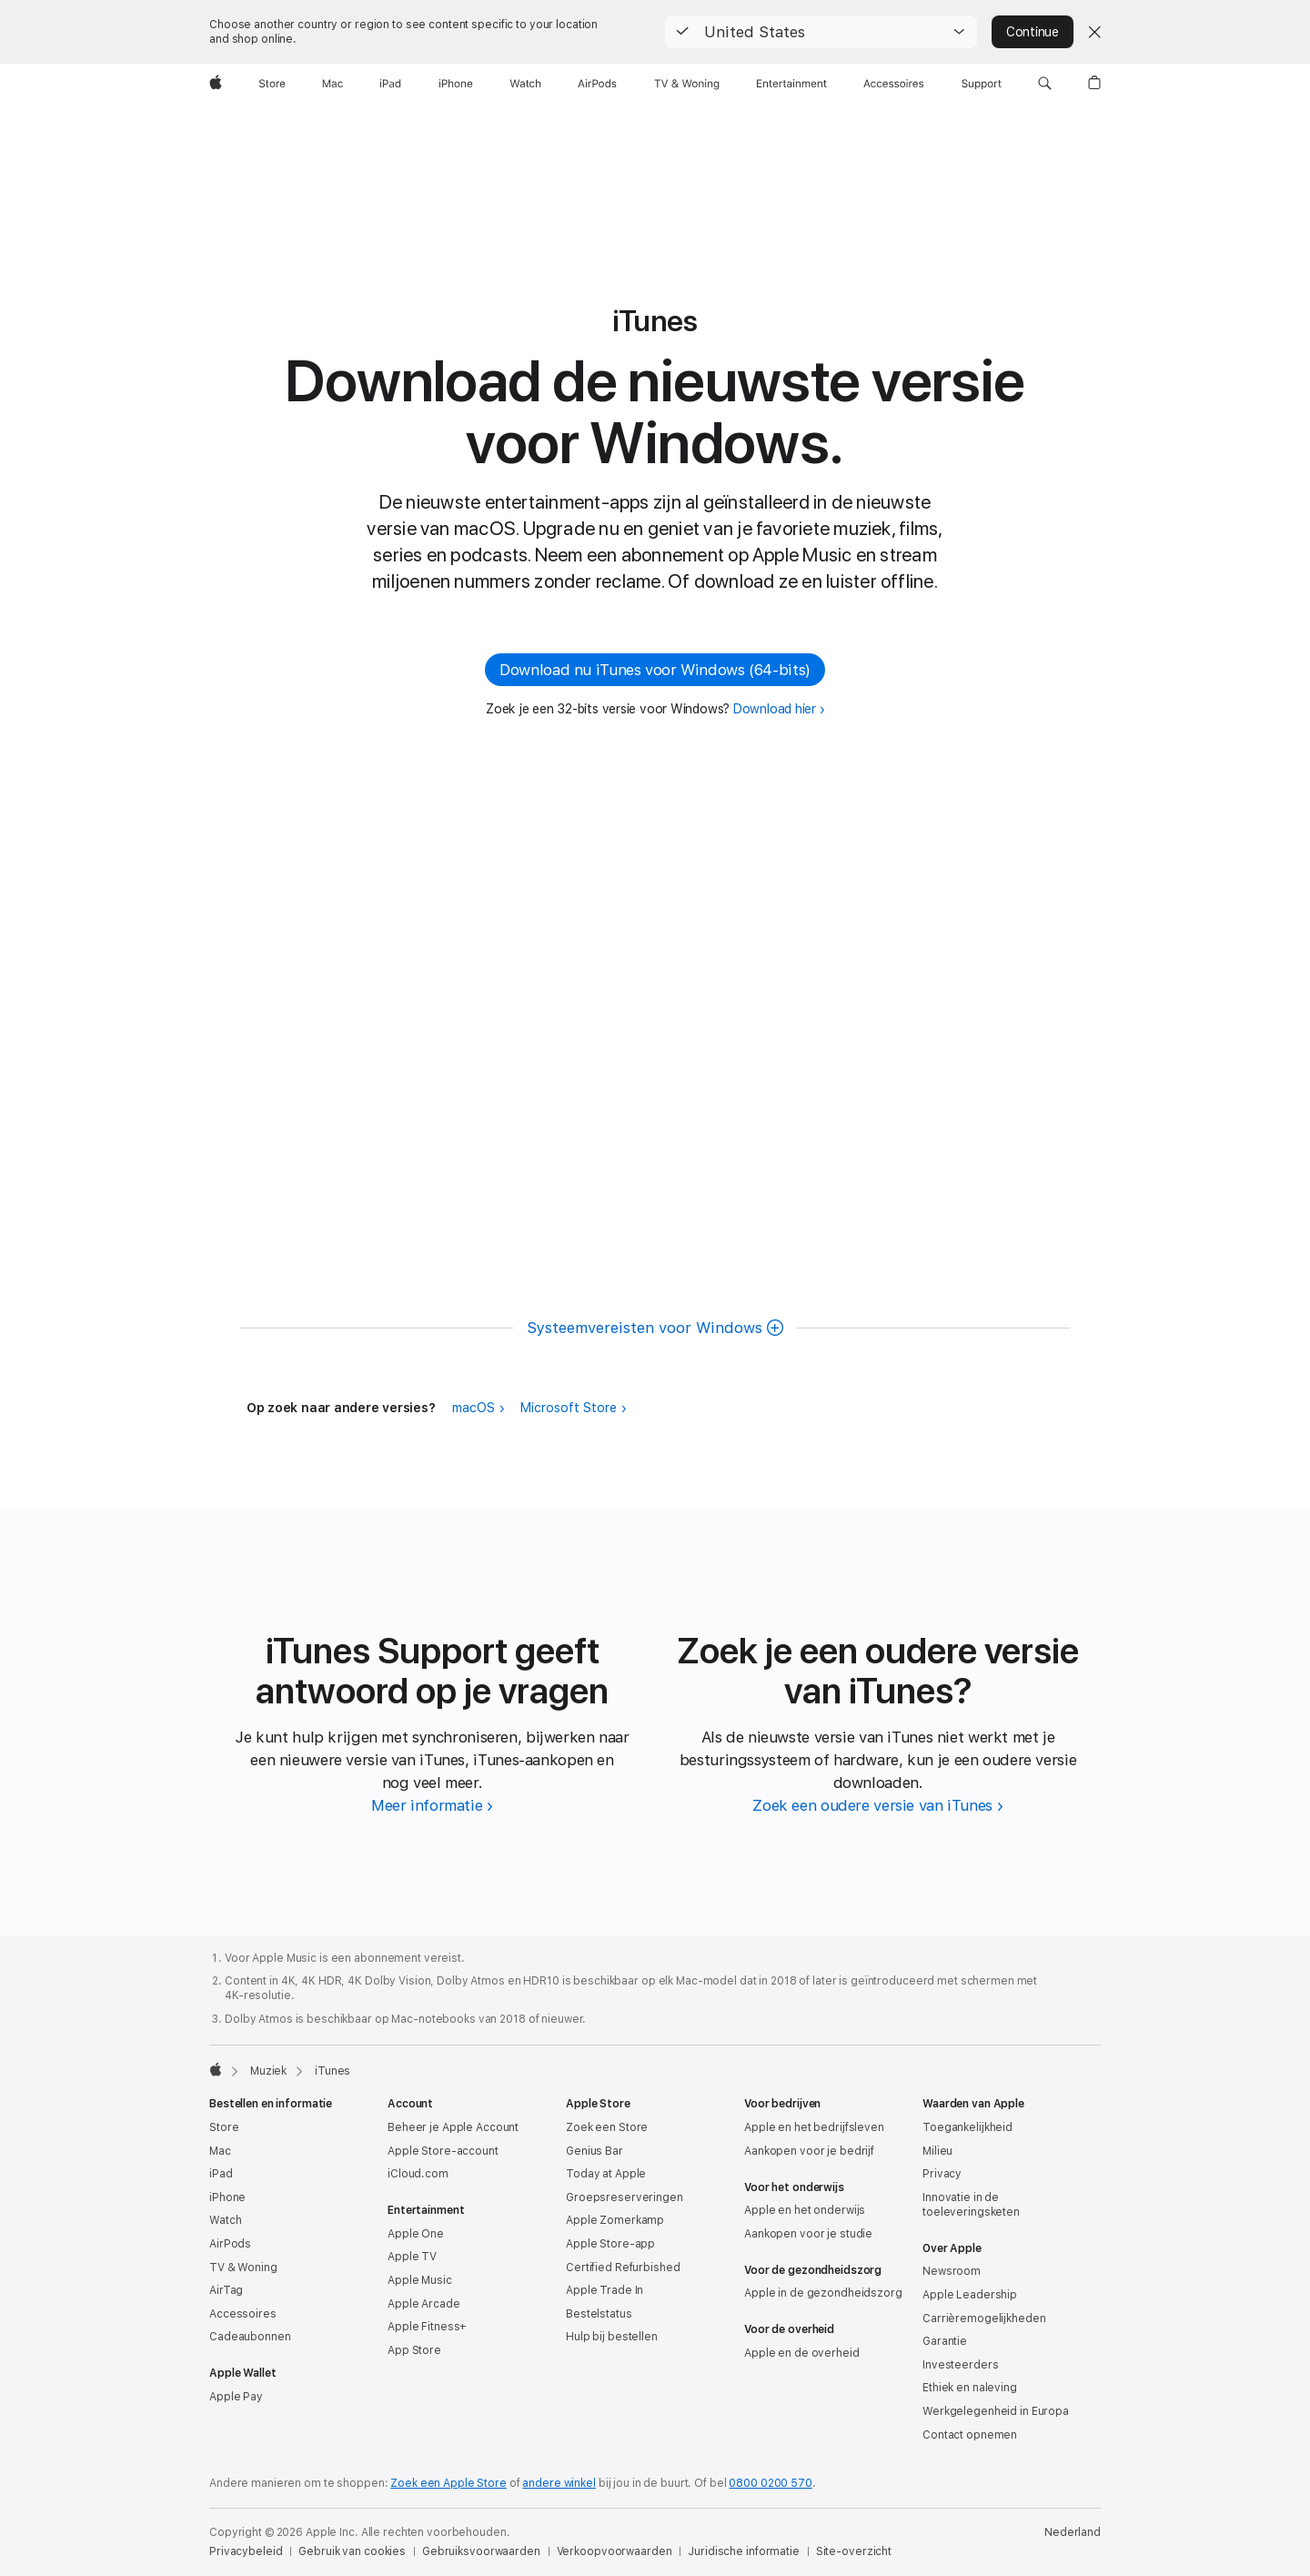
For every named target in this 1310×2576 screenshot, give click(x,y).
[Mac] (332, 84)
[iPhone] (455, 84)
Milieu (937, 2151)
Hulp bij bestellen (612, 2336)
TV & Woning (243, 2267)
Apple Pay (236, 2396)
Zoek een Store (607, 2127)
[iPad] (390, 84)
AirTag (226, 2290)
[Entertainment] (792, 84)
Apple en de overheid (802, 2353)
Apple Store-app (610, 2244)
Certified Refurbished (623, 2267)
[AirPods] (597, 84)
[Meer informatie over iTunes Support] (432, 1805)
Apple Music (420, 2280)
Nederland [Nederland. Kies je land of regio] (1072, 2532)
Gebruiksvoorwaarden (481, 2551)
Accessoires (243, 2314)
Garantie (944, 2341)
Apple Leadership (969, 2294)
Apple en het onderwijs (804, 2210)
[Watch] (525, 84)
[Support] (981, 84)
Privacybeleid (245, 2551)
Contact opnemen (969, 2435)
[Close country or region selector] (1094, 32)
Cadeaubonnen (250, 2336)
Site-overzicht (854, 2551)
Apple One (416, 2233)
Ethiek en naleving (969, 2387)
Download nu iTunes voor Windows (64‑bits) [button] (655, 670)
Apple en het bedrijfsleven (814, 2127)
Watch (225, 2220)
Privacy (942, 2173)
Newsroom (951, 2271)
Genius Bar (594, 2151)
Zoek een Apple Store (448, 2483)
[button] (821, 32)
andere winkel (558, 2483)
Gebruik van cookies (352, 2551)
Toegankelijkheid (967, 2127)
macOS (473, 1407)
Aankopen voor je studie (808, 2233)
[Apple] (215, 84)
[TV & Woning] (687, 84)
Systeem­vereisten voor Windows (644, 1327)
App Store (414, 2350)
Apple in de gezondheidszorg (823, 2293)
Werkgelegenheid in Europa (995, 2411)
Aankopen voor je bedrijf (809, 2151)
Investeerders (960, 2365)
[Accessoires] (894, 84)
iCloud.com (418, 2173)
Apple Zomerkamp (615, 2220)
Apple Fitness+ (427, 2326)
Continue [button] (1032, 32)
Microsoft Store (568, 1407)
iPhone (227, 2197)
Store (223, 2127)
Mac (220, 2151)
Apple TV (412, 2256)
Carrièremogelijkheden (983, 2318)
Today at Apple (606, 2173)
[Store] (272, 84)
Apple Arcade (424, 2304)
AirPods (230, 2244)
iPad (221, 2173)
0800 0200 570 (770, 2483)
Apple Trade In (604, 2290)
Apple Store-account (443, 2151)
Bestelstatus (599, 2314)
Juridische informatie (743, 2551)
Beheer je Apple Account (453, 2127)
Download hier (774, 709)
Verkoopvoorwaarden (614, 2551)
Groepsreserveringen (624, 2197)
